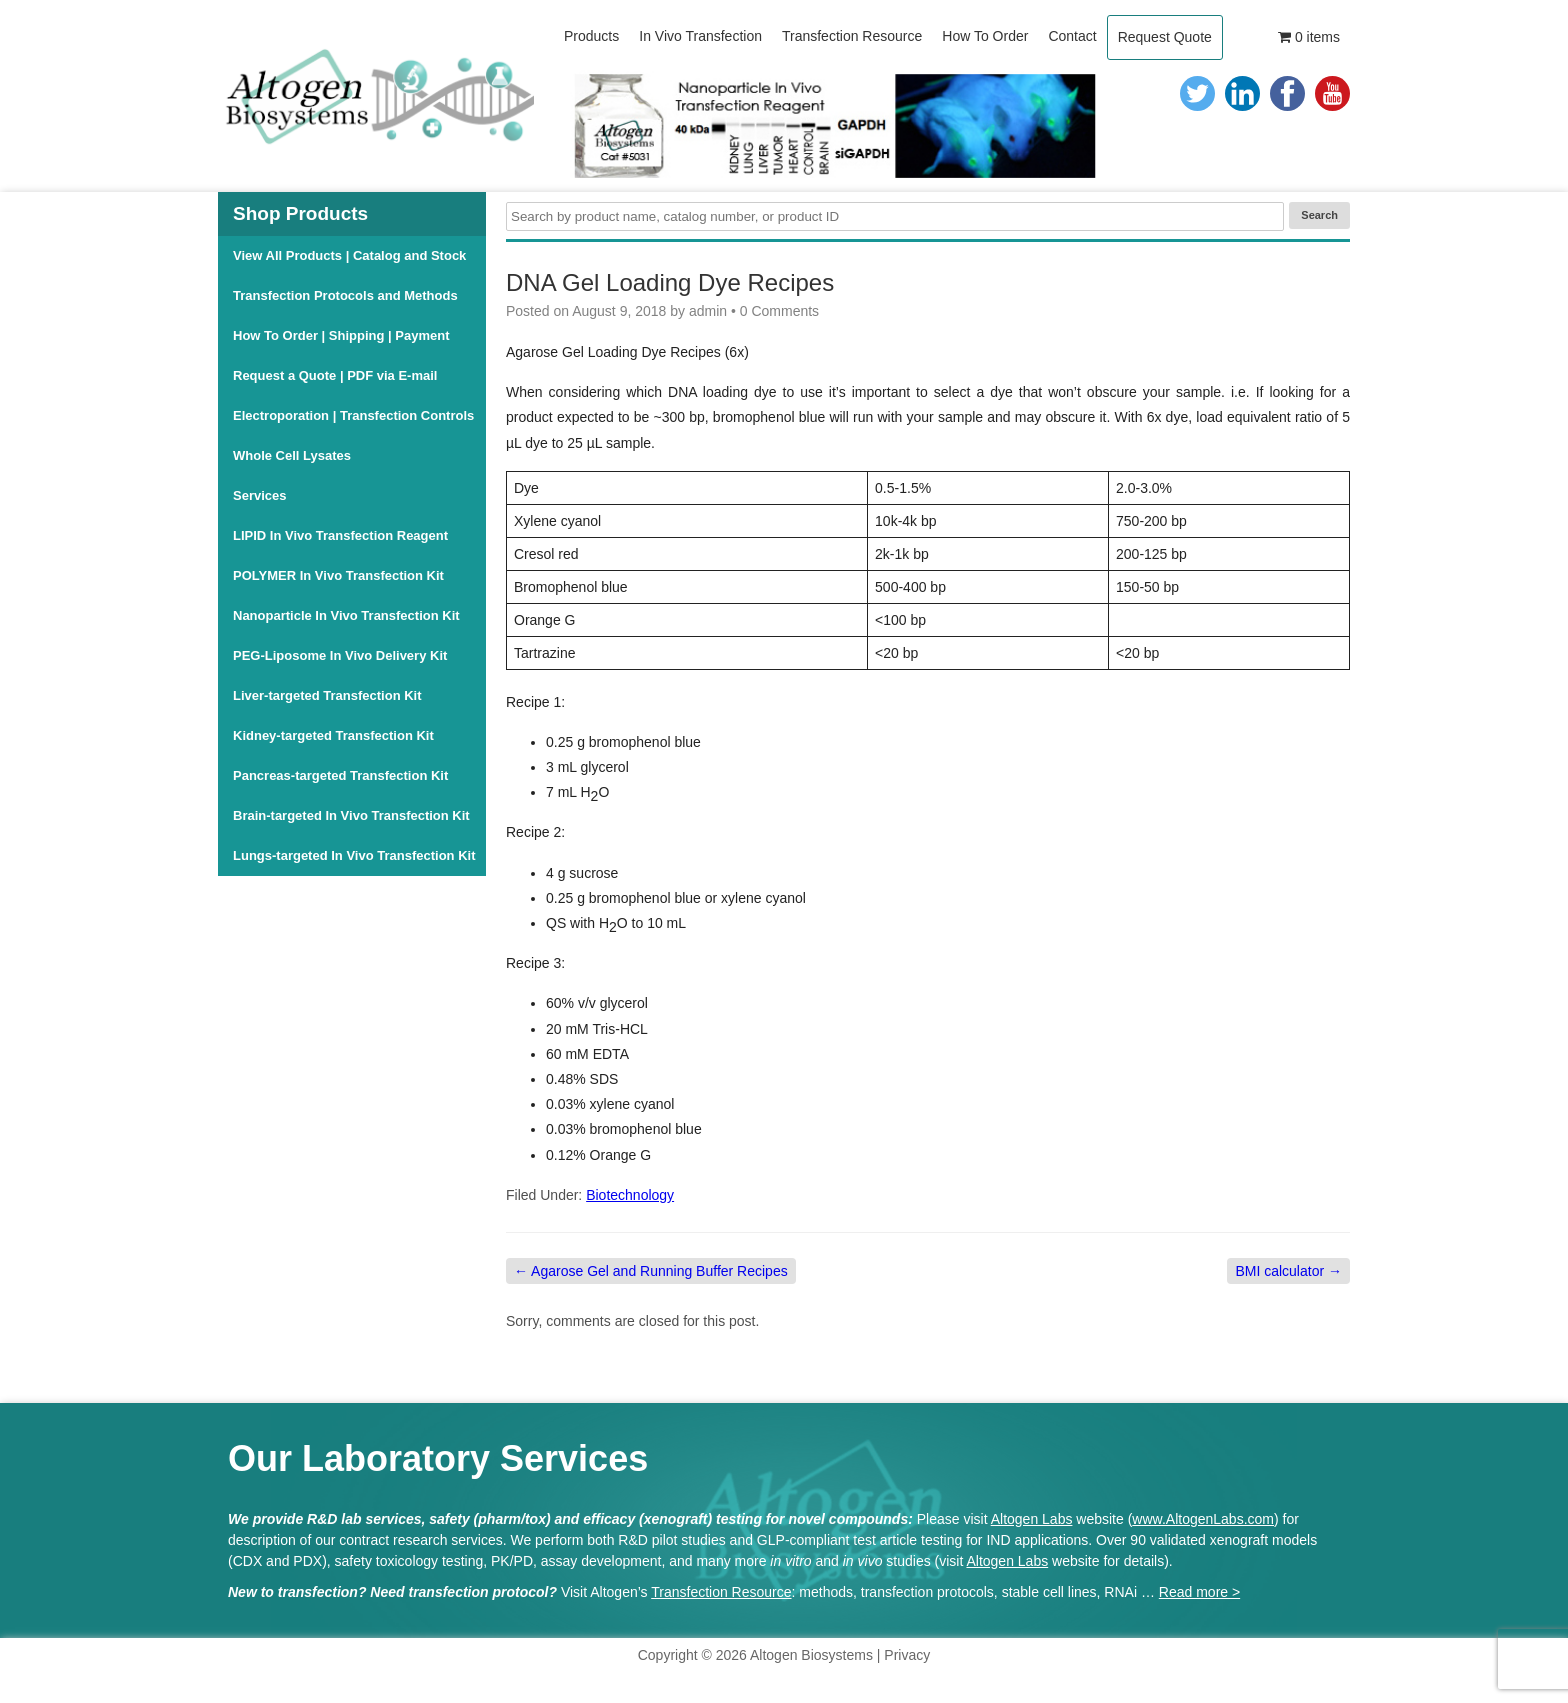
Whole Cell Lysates (292, 455)
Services (260, 495)
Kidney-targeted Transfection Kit (333, 735)
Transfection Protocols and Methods (345, 295)
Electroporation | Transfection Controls (353, 415)
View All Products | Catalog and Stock (349, 255)
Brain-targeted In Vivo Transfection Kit (351, 815)
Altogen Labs (1032, 1519)
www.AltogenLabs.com (1203, 1519)
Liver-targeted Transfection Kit (327, 695)
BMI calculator (1288, 1271)
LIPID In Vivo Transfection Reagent (340, 535)
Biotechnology (630, 1195)
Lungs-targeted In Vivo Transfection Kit (354, 855)
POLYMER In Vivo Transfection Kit (338, 575)
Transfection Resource (721, 1592)
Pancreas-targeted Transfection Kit (340, 775)
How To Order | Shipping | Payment (341, 335)
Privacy (907, 1655)
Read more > (1199, 1592)
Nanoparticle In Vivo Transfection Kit (346, 615)
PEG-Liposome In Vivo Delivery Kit (340, 655)
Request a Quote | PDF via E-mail (335, 375)
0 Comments (779, 311)
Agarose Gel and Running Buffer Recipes (651, 1271)
